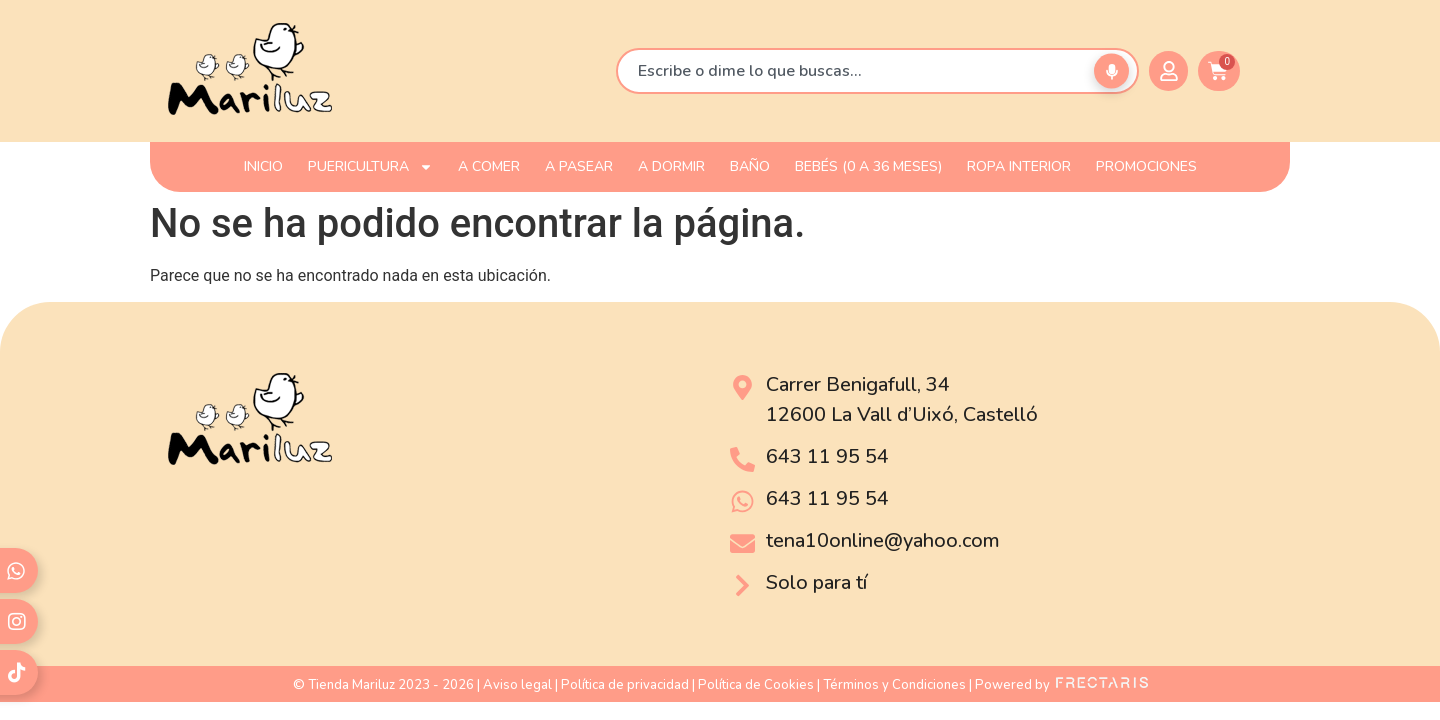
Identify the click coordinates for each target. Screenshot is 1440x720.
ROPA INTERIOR (1019, 166)
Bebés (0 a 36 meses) (868, 166)
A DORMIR (671, 166)
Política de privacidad (625, 685)
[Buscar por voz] (1111, 71)
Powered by (1061, 685)
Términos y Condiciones (894, 685)
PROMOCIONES (1146, 166)
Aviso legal (517, 685)
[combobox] (877, 71)
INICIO (263, 166)
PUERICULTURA (370, 167)
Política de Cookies (756, 685)
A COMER (489, 166)
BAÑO (750, 166)
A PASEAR (579, 166)
